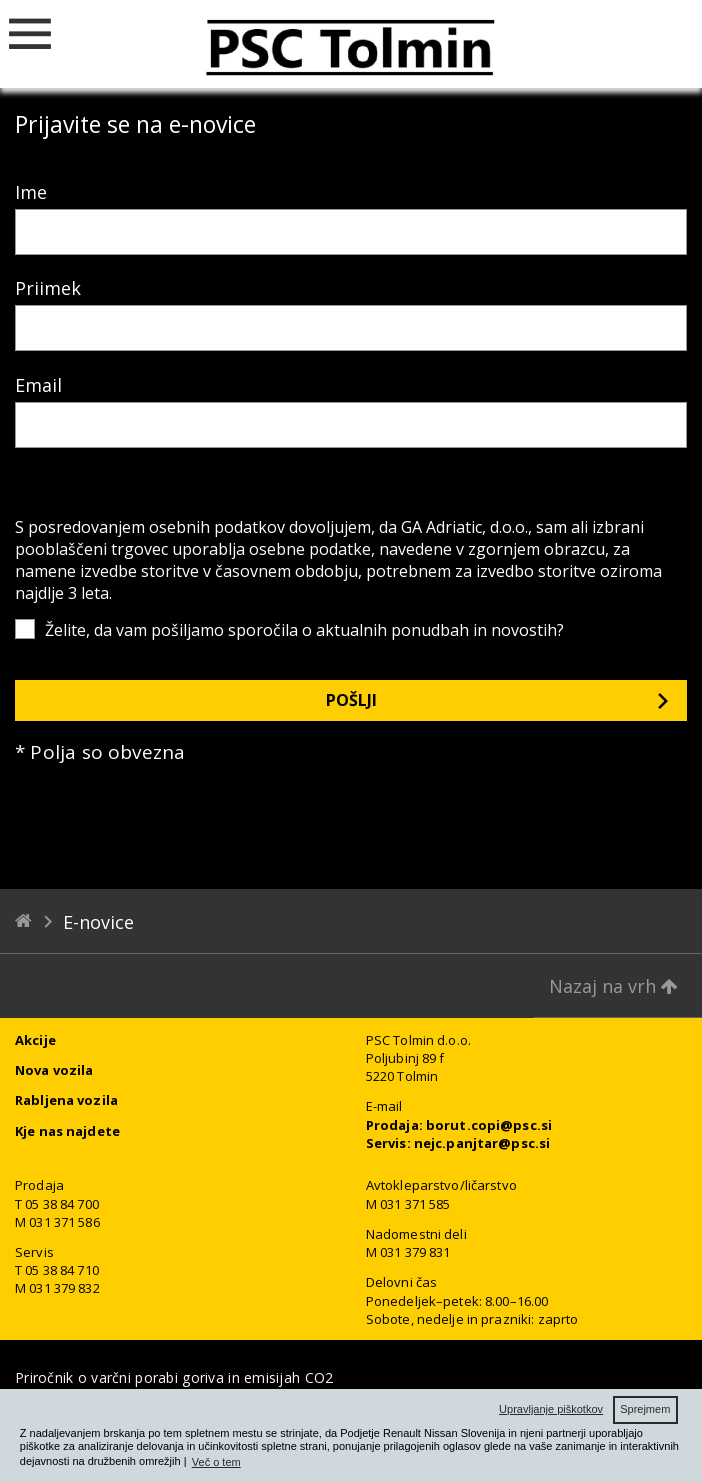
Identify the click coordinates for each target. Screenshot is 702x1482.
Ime (31, 192)
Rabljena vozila (66, 1100)
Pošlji (351, 700)
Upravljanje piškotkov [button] (551, 1409)
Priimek (48, 288)
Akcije (35, 1040)
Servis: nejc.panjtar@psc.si (458, 1143)
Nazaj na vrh (613, 986)
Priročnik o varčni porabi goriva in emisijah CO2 (174, 1377)
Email (38, 385)
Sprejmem (645, 1409)
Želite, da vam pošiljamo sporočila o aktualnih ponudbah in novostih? (304, 630)
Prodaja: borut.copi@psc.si (459, 1125)
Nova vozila (54, 1070)
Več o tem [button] (216, 1462)
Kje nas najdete (67, 1131)
